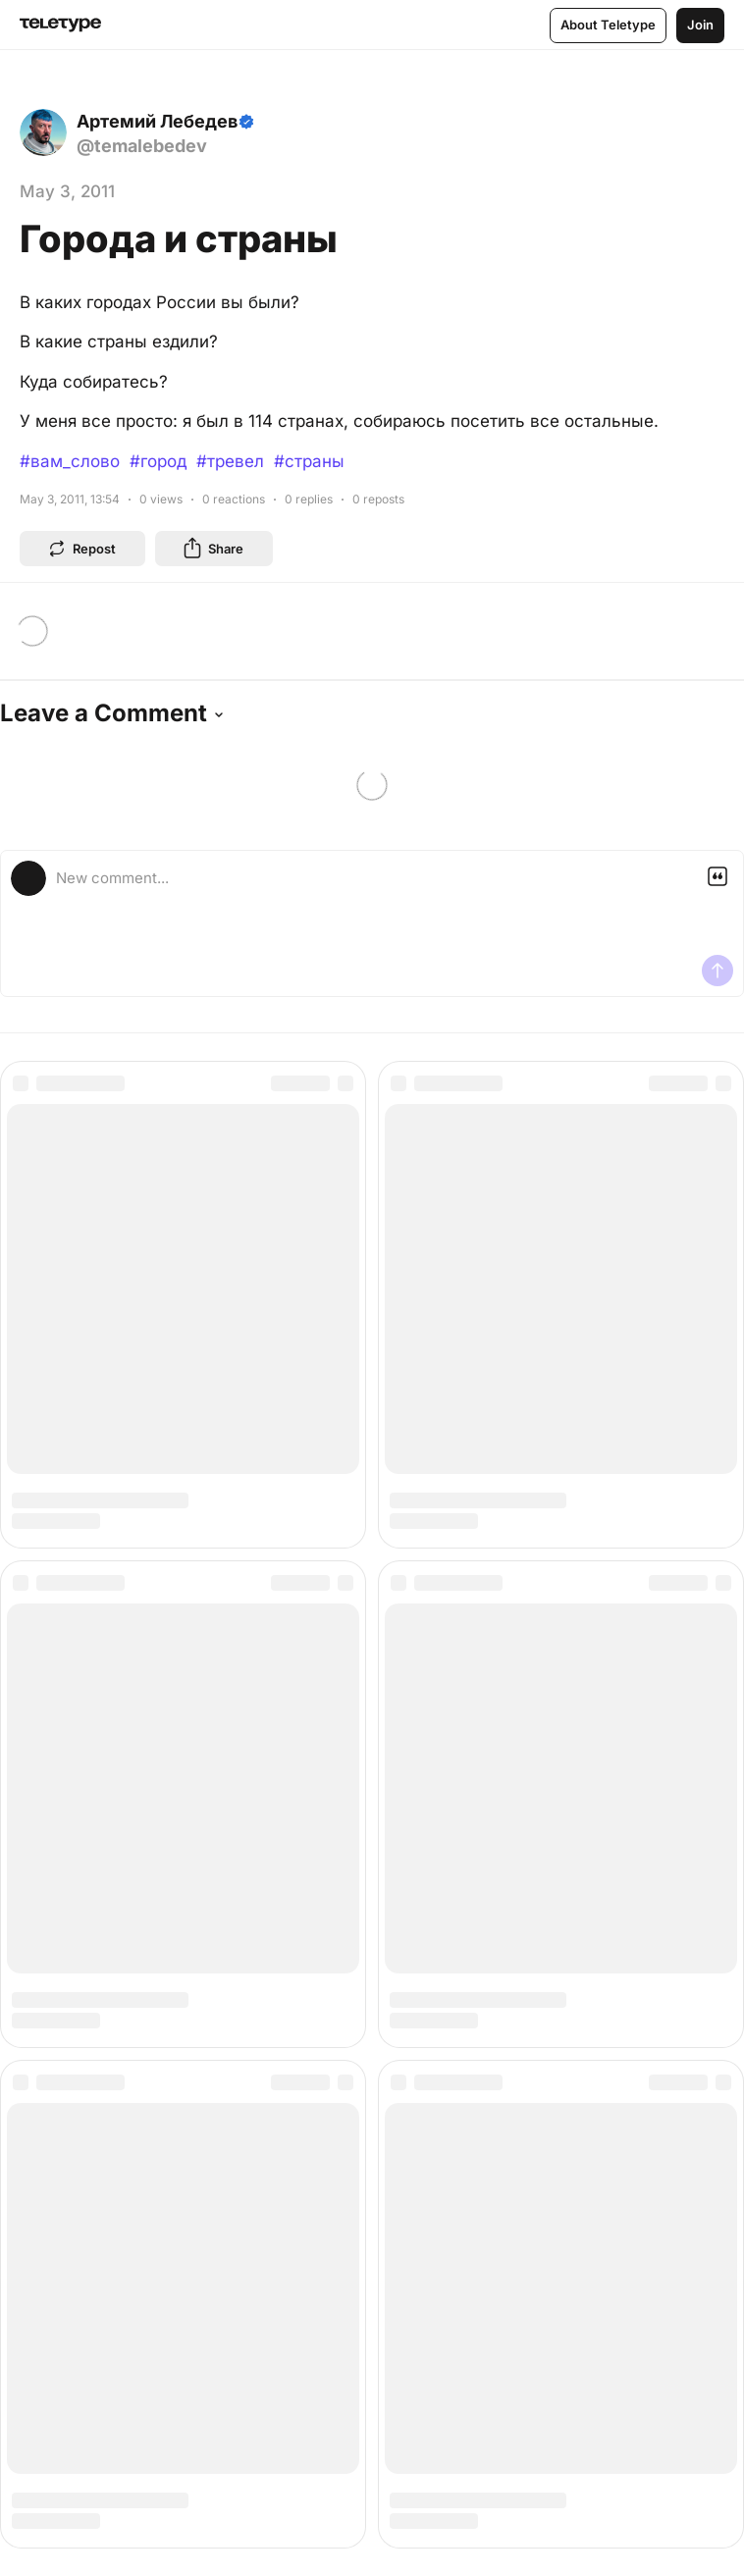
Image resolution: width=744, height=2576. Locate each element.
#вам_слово (70, 461)
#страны (309, 461)
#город (158, 461)
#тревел (230, 461)
